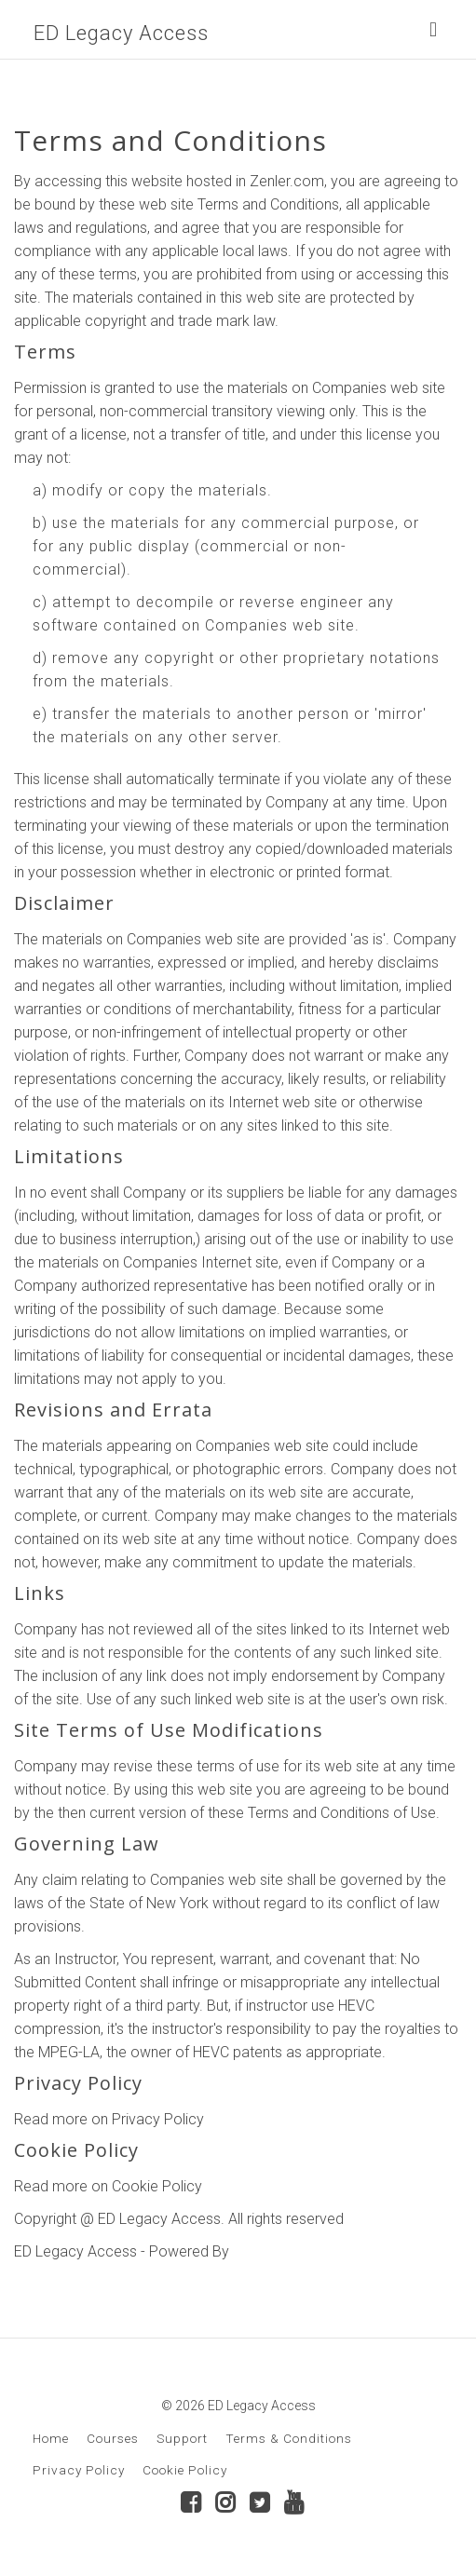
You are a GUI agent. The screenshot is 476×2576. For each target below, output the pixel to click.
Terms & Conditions (288, 2438)
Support (182, 2438)
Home (51, 2438)
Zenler (253, 2251)
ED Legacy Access (121, 33)
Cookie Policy (185, 2469)
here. (224, 2119)
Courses (113, 2438)
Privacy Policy (79, 2469)
